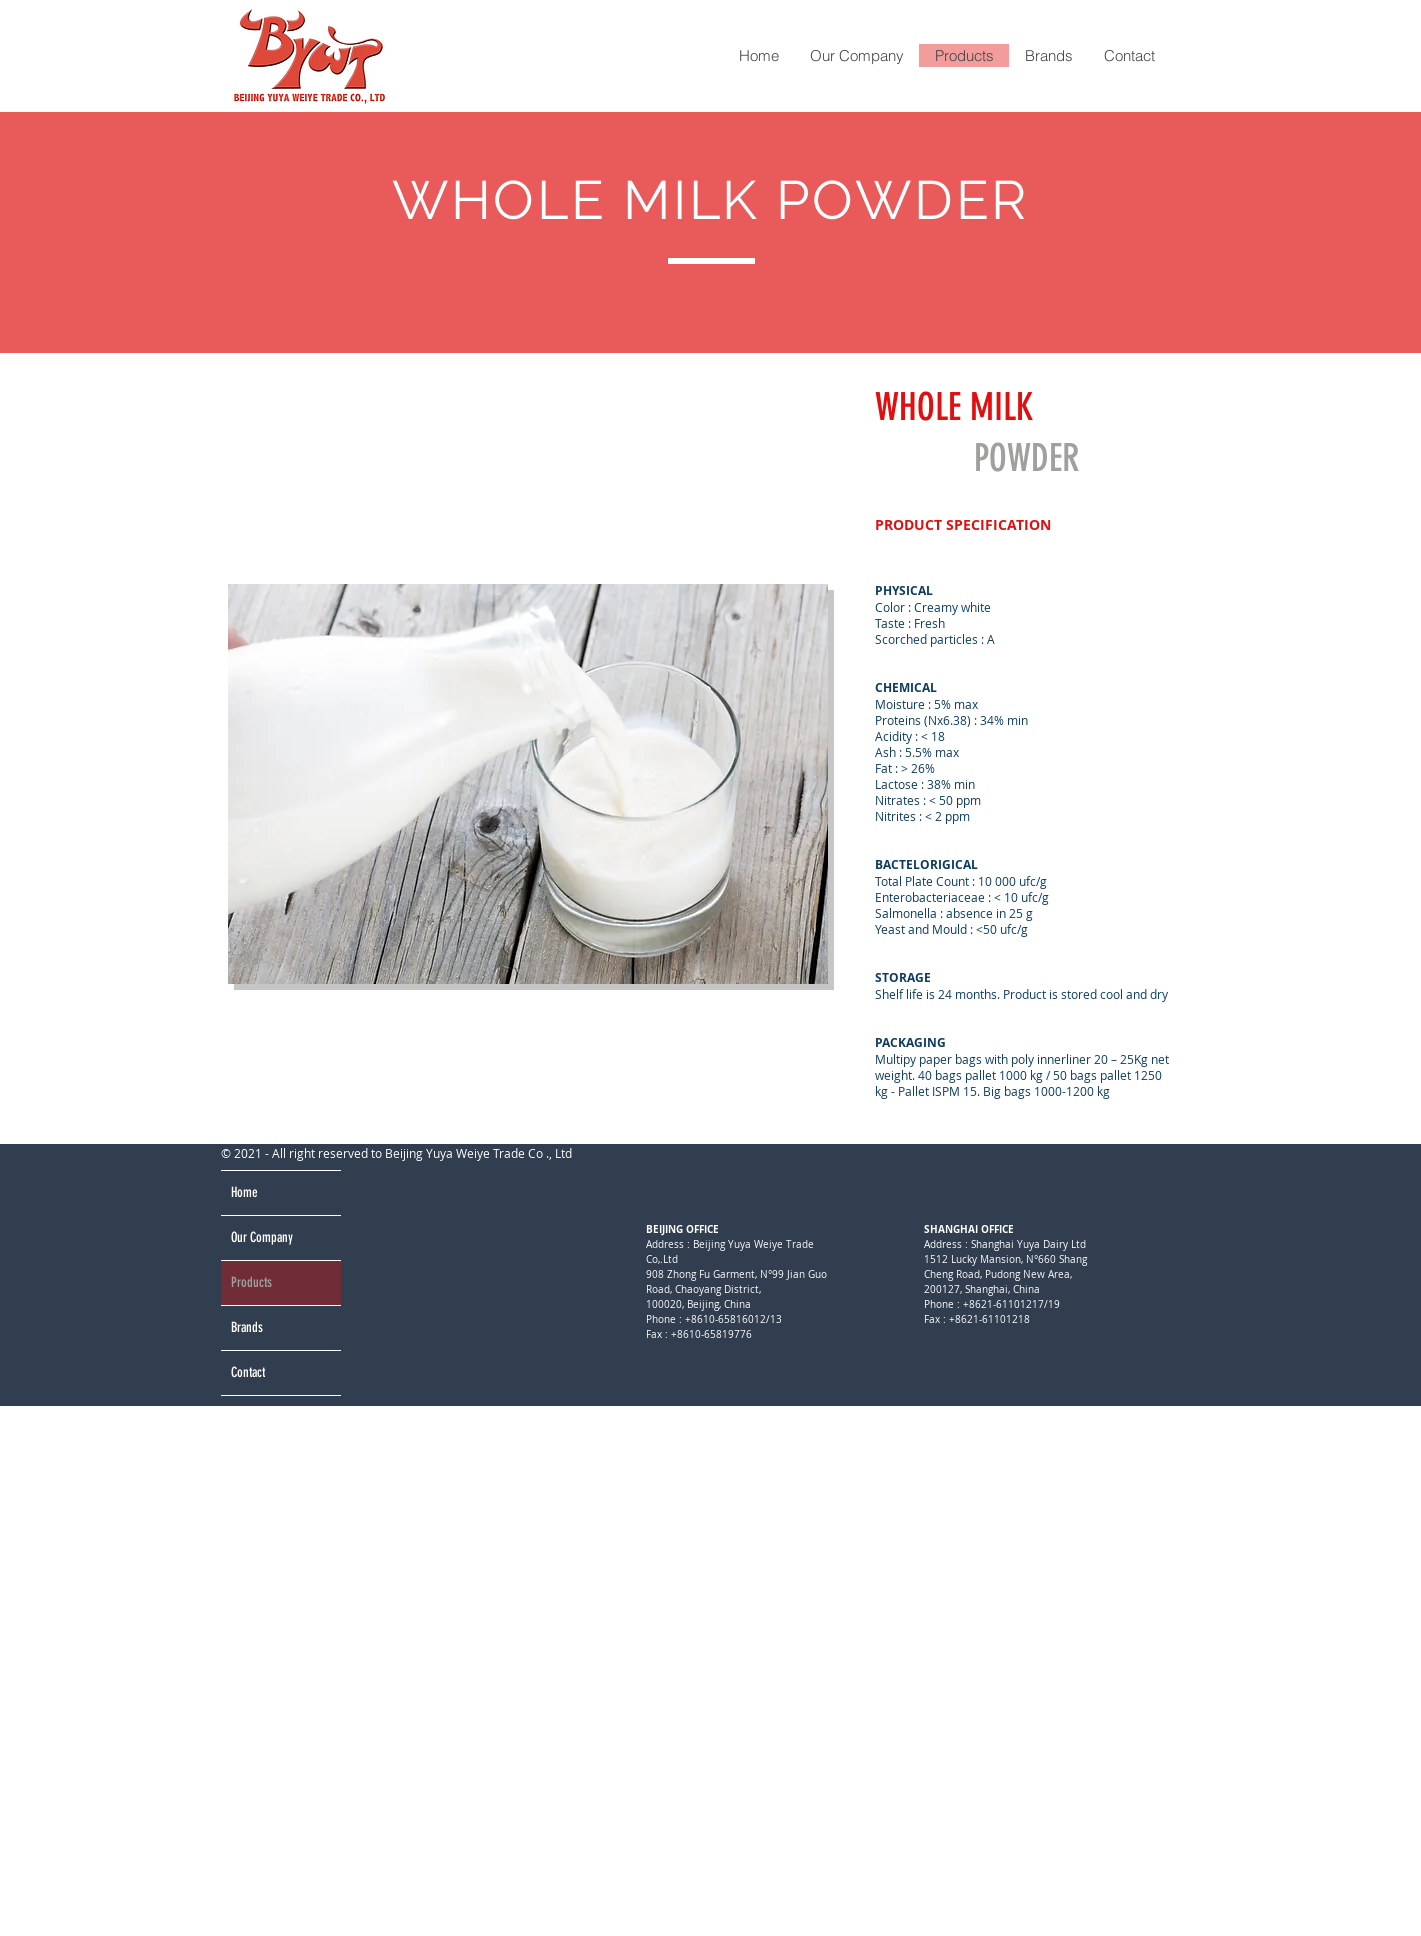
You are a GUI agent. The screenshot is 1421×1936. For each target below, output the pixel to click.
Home (244, 1192)
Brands (247, 1327)
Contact (248, 1372)
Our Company (262, 1237)
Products (251, 1282)
